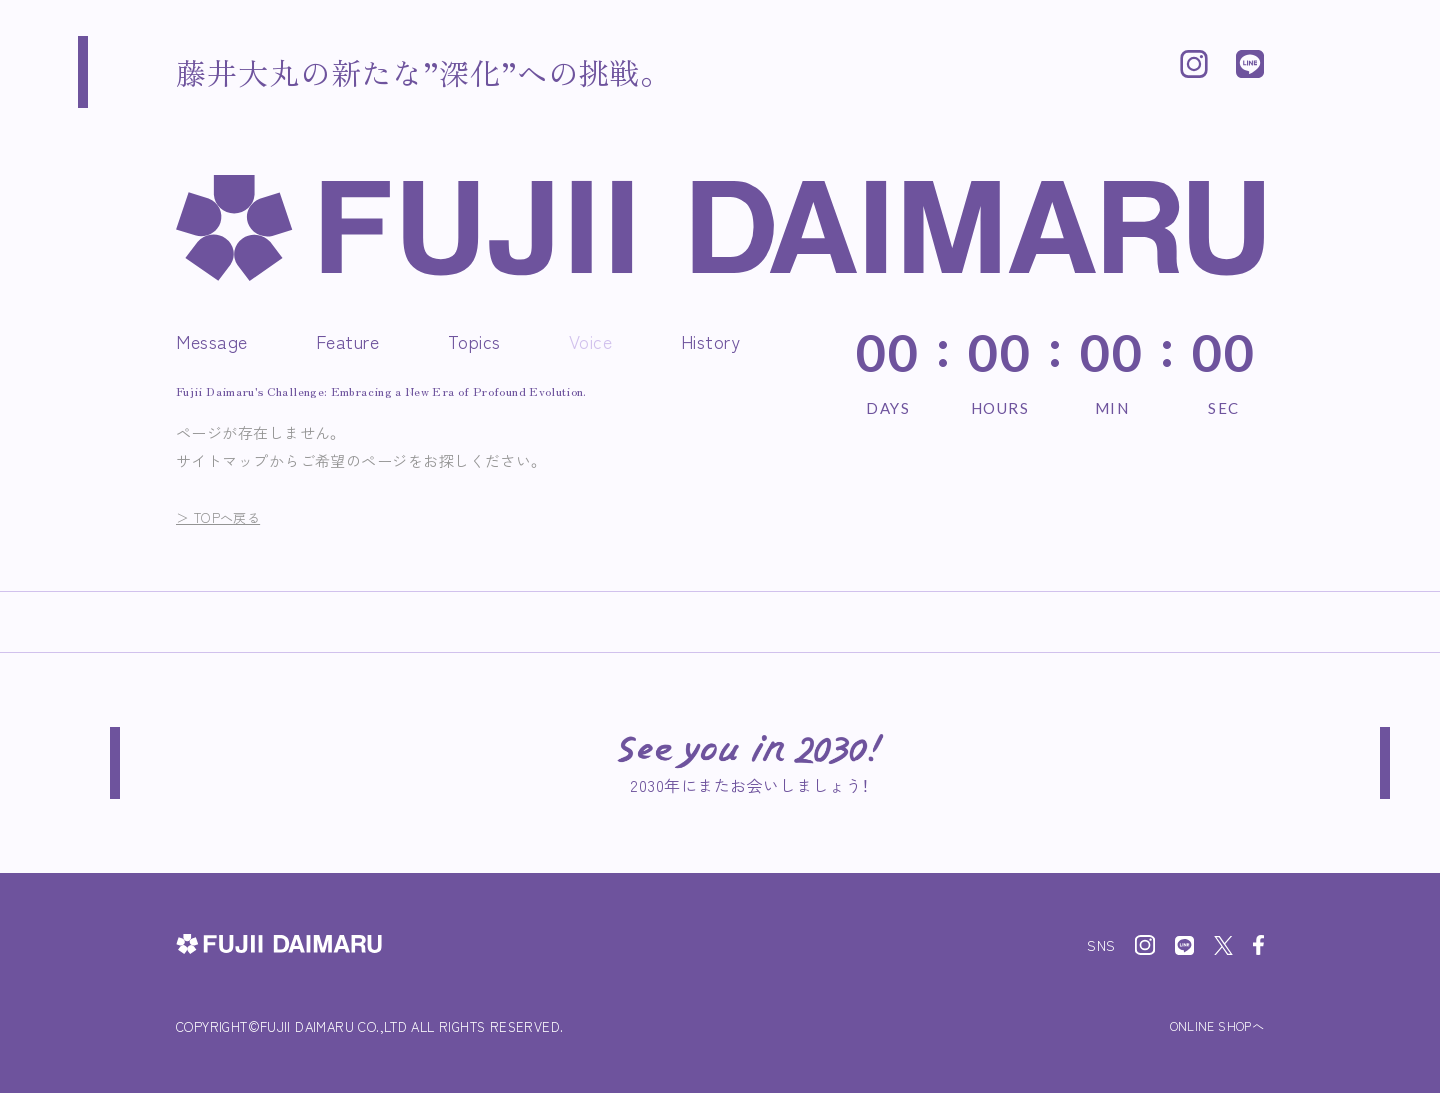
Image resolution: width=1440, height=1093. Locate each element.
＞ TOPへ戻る (225, 516)
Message (212, 341)
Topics (474, 341)
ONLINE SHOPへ (1210, 1026)
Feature (348, 341)
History (711, 341)
